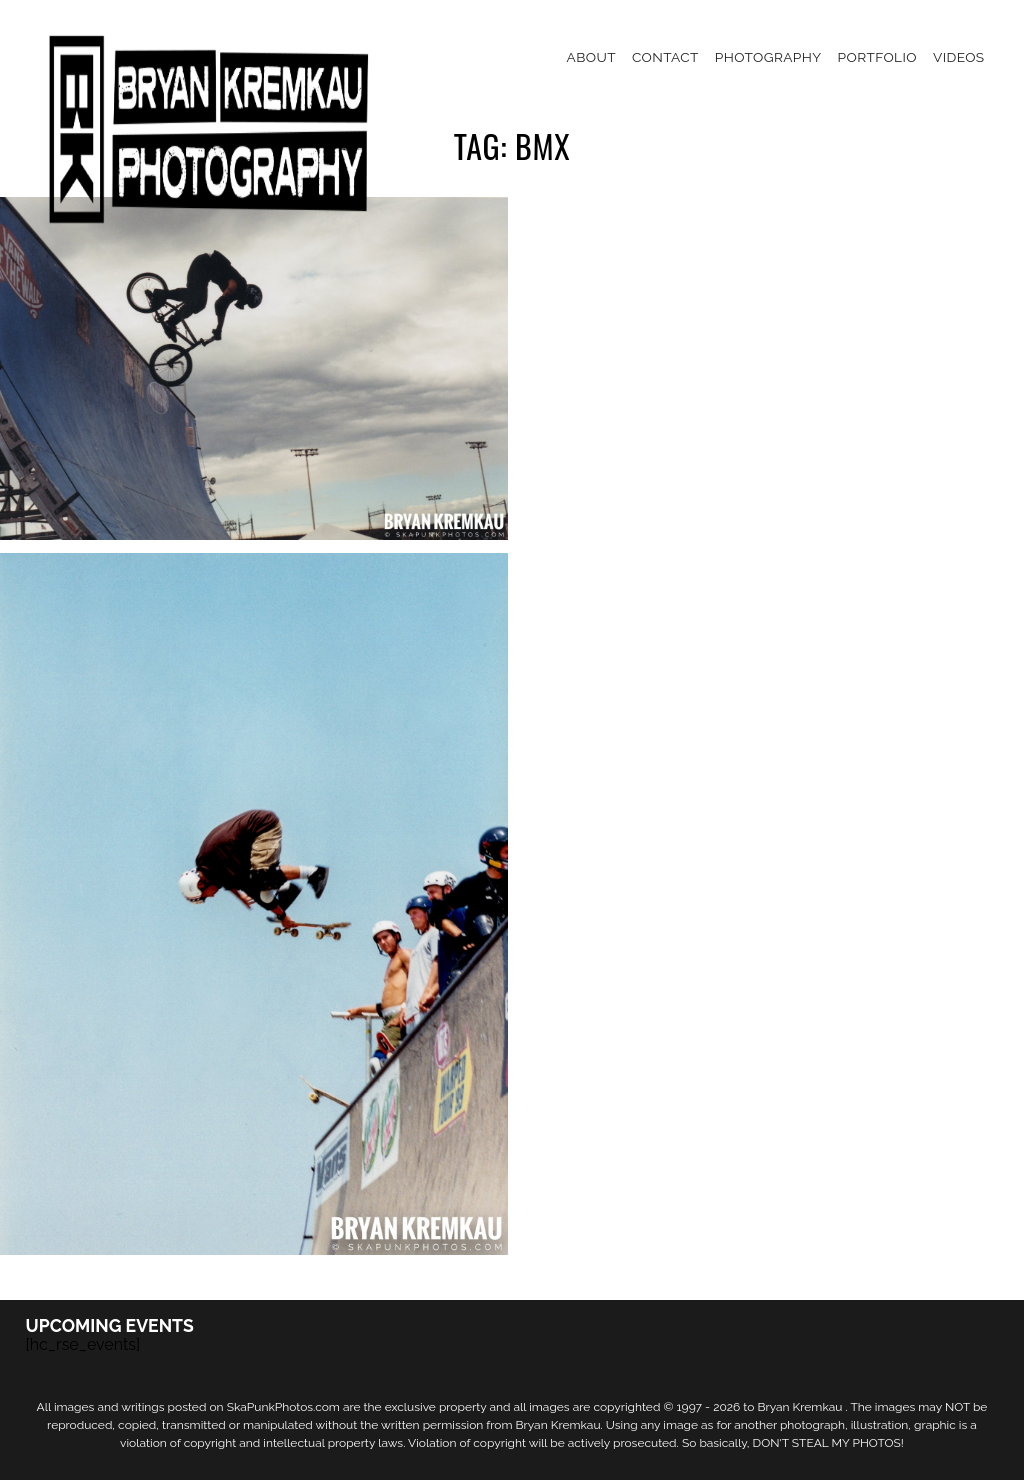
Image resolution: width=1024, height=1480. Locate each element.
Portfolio (877, 57)
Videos (959, 57)
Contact (665, 57)
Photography (768, 57)
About (591, 57)
